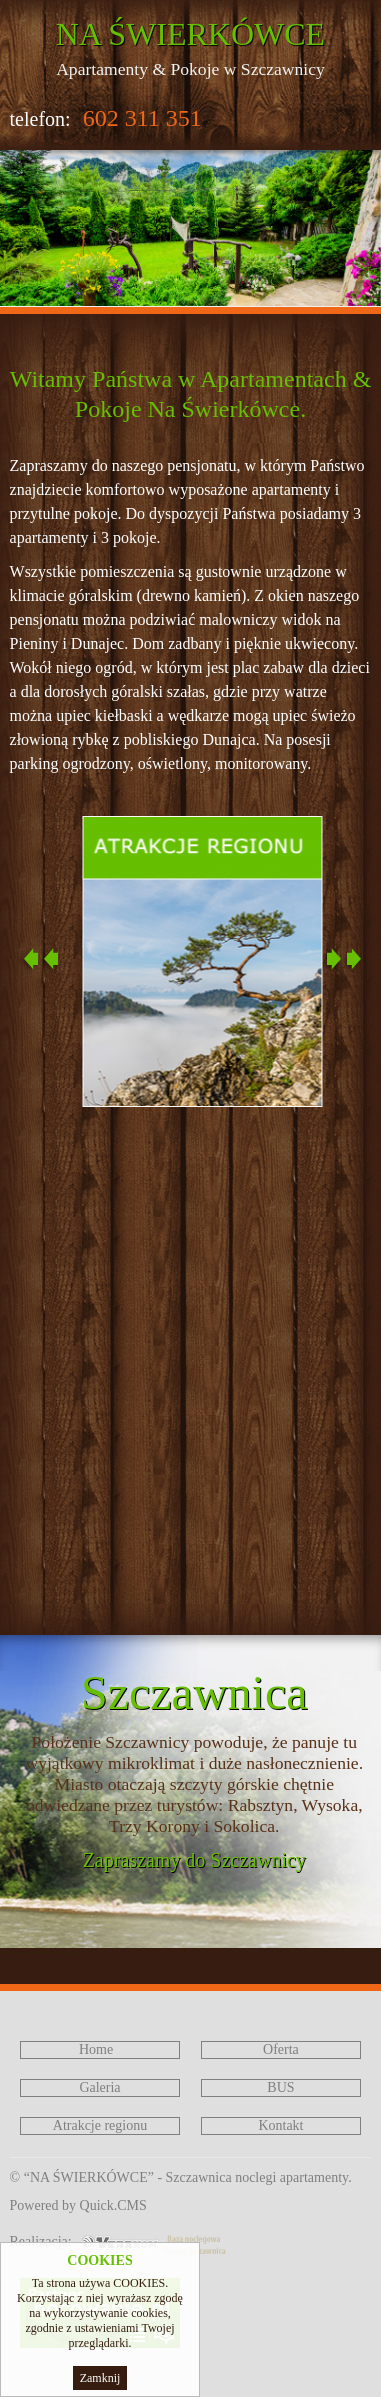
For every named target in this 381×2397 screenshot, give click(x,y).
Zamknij (100, 2378)
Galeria (99, 2087)
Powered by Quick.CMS (78, 2205)
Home (96, 2049)
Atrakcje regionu (100, 2125)
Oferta (281, 2049)
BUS (280, 2087)
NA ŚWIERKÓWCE (190, 34)
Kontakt (280, 2125)
